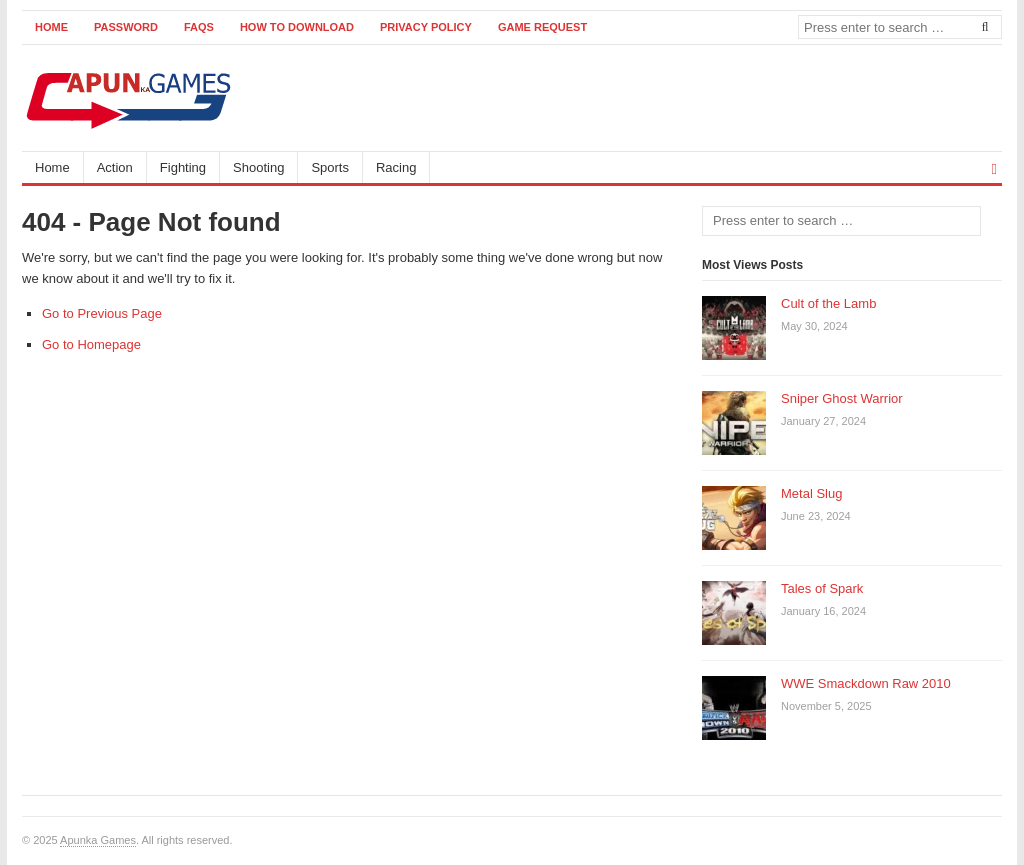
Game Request (542, 27)
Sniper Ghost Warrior (842, 398)
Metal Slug (811, 493)
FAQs (199, 27)
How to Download (297, 27)
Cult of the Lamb (828, 303)
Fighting (183, 167)
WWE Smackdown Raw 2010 (866, 683)
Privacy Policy (426, 27)
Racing (396, 167)
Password (126, 27)
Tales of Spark (822, 588)
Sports (330, 167)
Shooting (258, 167)
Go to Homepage (91, 344)
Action (115, 167)
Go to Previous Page (102, 313)
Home (51, 27)
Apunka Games (98, 840)
